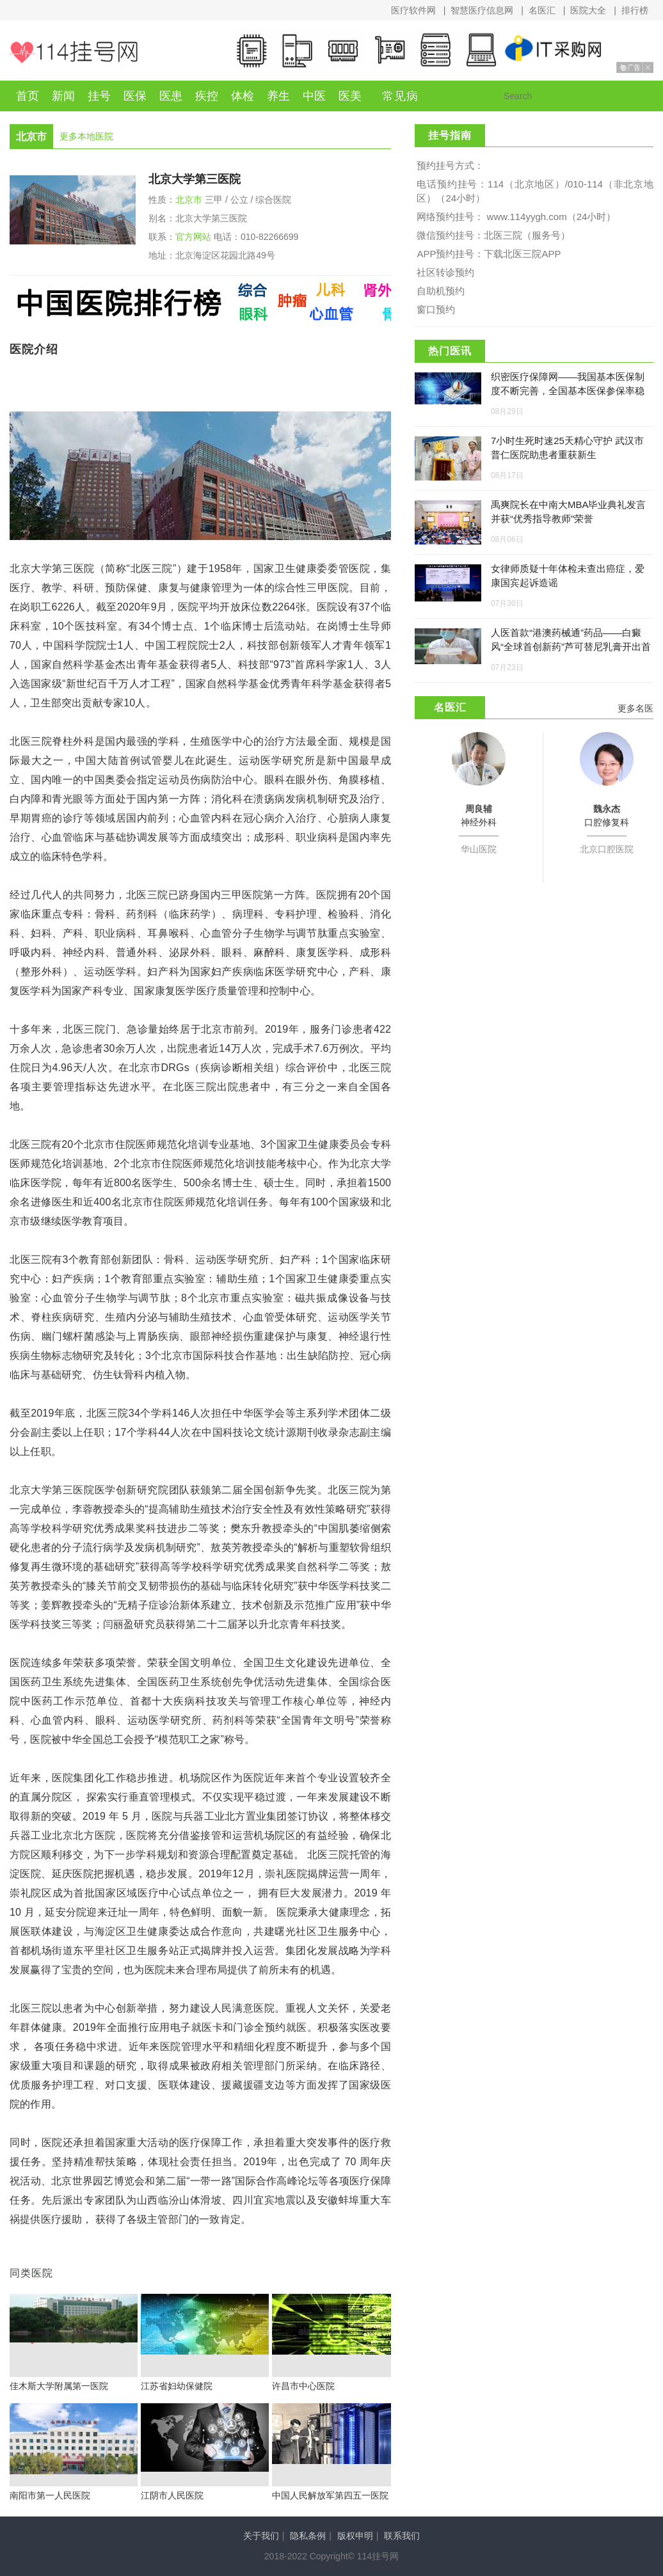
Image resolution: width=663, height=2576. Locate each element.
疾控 (206, 96)
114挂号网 (74, 52)
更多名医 (635, 708)
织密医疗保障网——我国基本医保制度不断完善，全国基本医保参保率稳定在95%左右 (567, 390)
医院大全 (588, 10)
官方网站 (193, 237)
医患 (170, 96)
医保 (135, 96)
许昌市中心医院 (303, 2386)
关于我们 (261, 2536)
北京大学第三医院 (194, 179)
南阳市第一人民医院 (50, 2495)
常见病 (400, 96)
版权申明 (355, 2536)
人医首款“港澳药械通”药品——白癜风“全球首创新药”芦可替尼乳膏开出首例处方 (571, 646)
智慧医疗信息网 (482, 10)
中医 (314, 96)
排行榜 (634, 10)
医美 (350, 96)
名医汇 (542, 10)
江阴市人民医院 (172, 2495)
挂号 (99, 96)
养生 (278, 96)
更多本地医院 (86, 136)
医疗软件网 (413, 10)
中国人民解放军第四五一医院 (330, 2495)
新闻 (63, 96)
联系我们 (402, 2536)
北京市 (188, 200)
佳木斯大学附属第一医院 (59, 2386)
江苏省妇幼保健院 (176, 2386)
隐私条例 (308, 2536)
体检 (242, 96)
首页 (27, 96)
